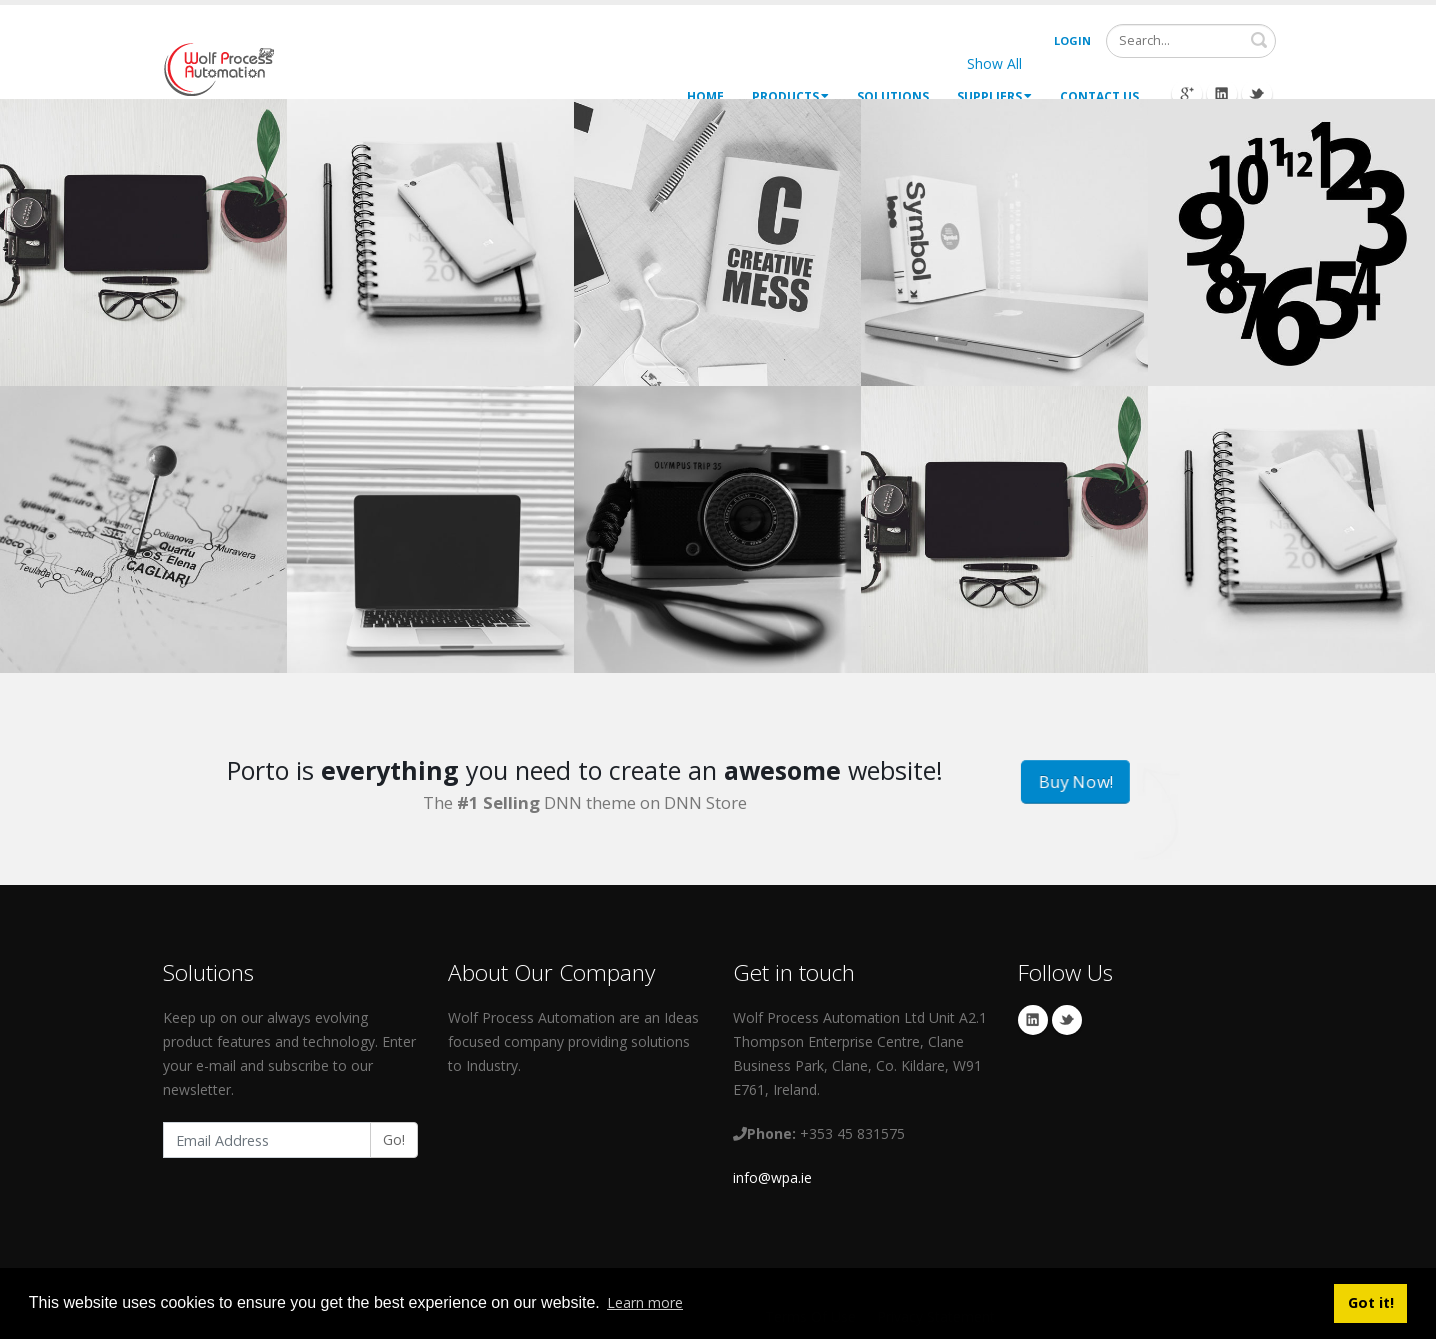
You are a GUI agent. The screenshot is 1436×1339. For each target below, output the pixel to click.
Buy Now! (1075, 782)
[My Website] (218, 67)
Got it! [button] (1371, 1302)
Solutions (893, 96)
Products (790, 96)
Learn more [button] (645, 1302)
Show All (994, 63)
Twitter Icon (1257, 94)
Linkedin (1033, 1020)
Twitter (1067, 1020)
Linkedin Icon (1222, 94)
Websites (1081, 63)
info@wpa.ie (772, 1177)
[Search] (1191, 41)
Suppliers (994, 96)
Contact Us (1099, 96)
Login (1072, 40)
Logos (1161, 63)
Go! (394, 1139)
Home (705, 96)
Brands (1235, 63)
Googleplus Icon (1187, 94)
